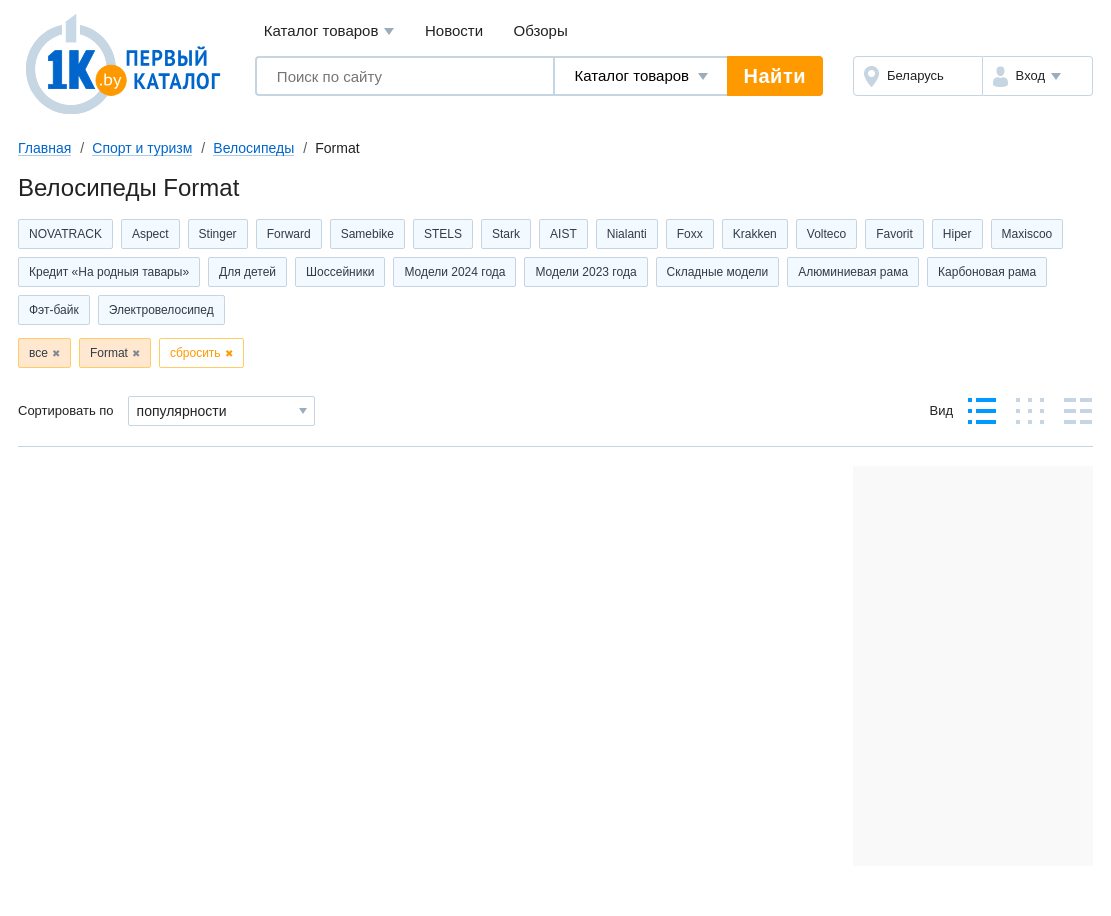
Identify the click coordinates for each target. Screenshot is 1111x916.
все (38, 353)
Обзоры (541, 30)
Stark (506, 234)
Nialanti (627, 234)
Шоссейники (340, 272)
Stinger (218, 234)
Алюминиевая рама (853, 272)
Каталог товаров (329, 31)
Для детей (247, 272)
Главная (44, 148)
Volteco (826, 234)
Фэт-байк (54, 310)
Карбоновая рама (987, 272)
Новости (454, 30)
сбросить (195, 353)
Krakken (755, 234)
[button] (1037, 76)
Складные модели (718, 272)
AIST (563, 234)
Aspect (150, 234)
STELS (443, 234)
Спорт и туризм (142, 148)
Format (109, 353)
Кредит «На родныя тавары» (109, 272)
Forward (289, 234)
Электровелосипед (161, 310)
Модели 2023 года (585, 272)
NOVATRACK (65, 234)
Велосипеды (253, 148)
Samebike (367, 234)
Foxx (690, 234)
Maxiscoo (1027, 234)
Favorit (894, 234)
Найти (775, 76)
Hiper (957, 234)
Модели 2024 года (454, 272)
